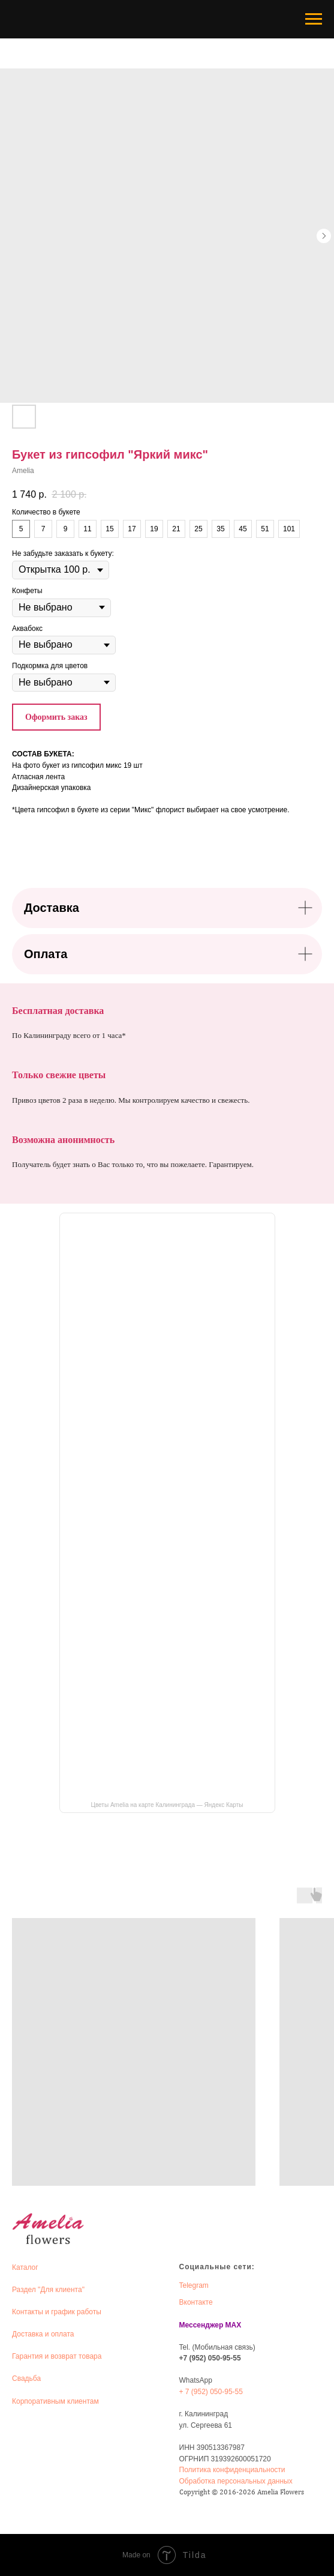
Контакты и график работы (56, 2312)
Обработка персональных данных (236, 2481)
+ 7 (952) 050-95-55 (211, 2391)
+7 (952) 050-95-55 (210, 2358)
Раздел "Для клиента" (48, 2289)
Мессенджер (201, 2325)
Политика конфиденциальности (232, 2470)
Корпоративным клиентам (55, 2401)
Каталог (25, 2267)
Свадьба (26, 2378)
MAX (233, 2325)
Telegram (194, 2285)
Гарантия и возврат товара (56, 2356)
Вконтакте (196, 2302)
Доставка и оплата (43, 2334)
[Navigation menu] (313, 19)
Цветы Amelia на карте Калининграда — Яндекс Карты (167, 1805)
